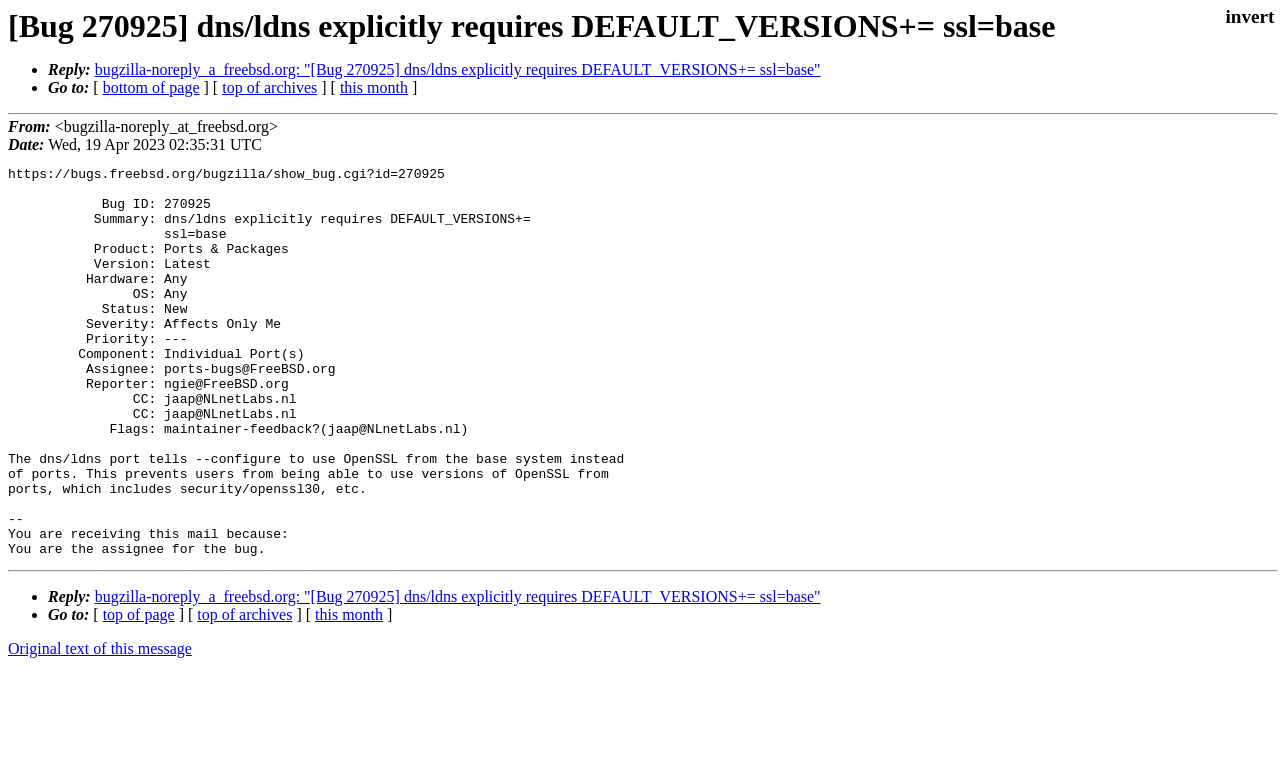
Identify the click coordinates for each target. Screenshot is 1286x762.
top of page (139, 692)
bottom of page (151, 87)
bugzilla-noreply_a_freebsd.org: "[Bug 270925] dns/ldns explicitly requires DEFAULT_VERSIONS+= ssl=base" (458, 69)
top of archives (269, 87)
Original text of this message (100, 726)
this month (374, 87)
